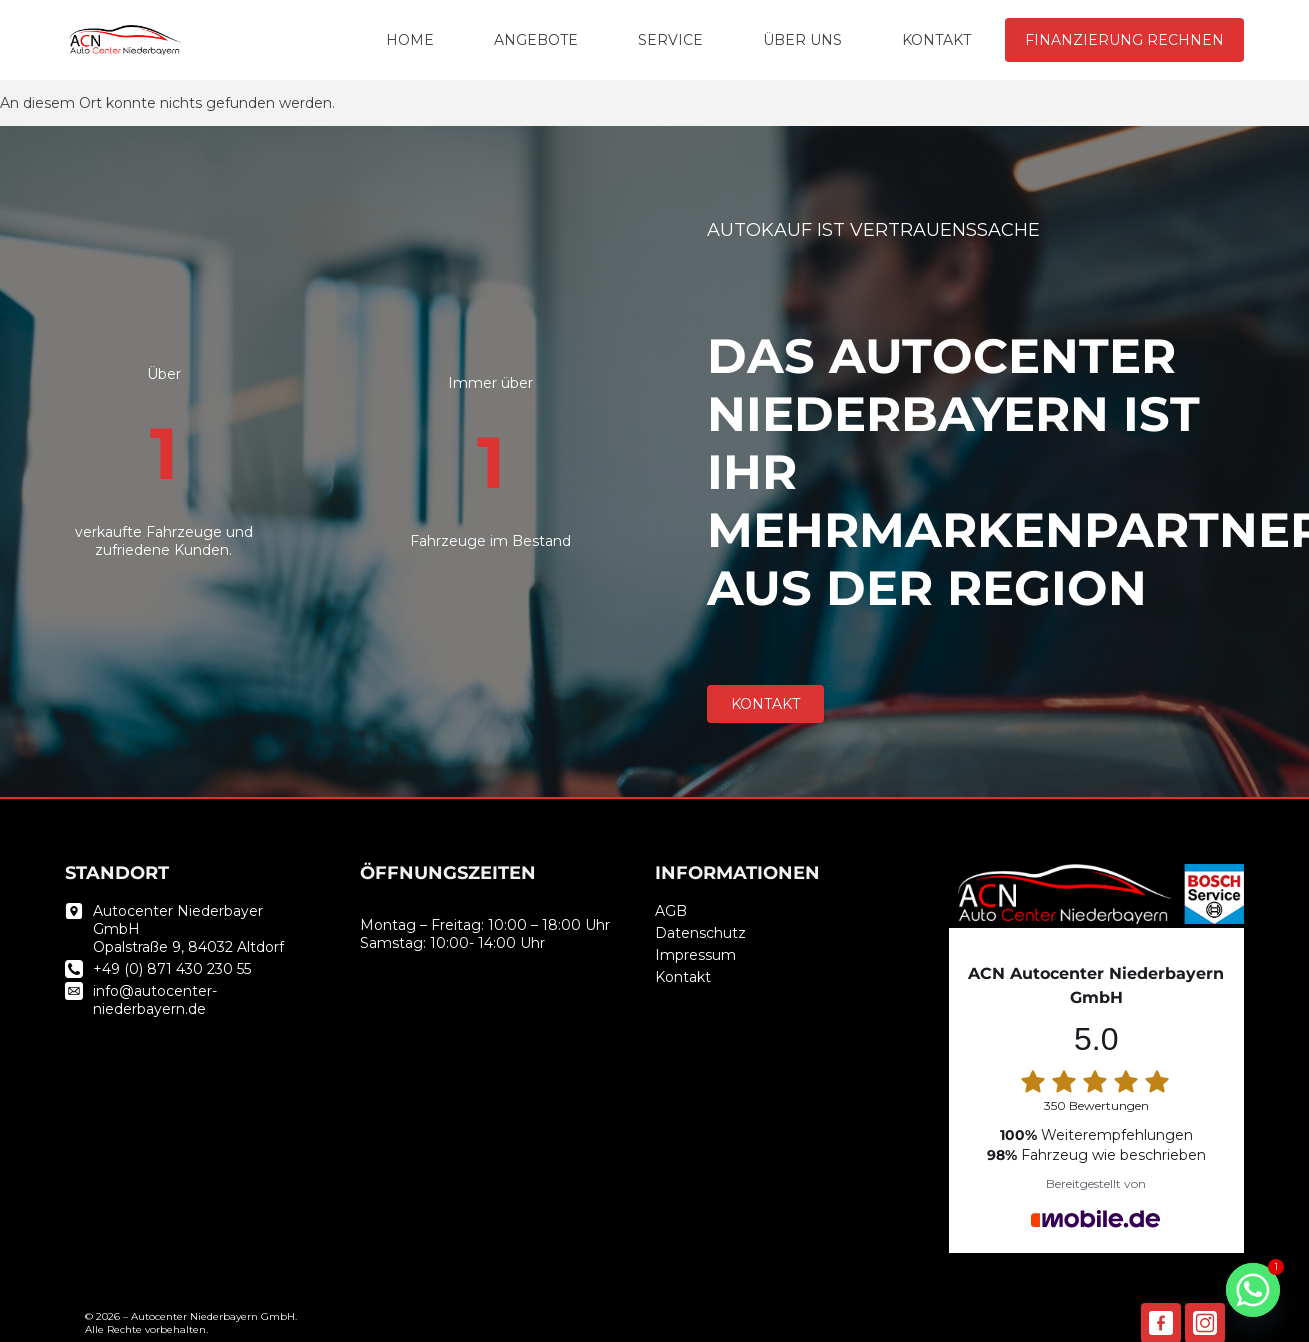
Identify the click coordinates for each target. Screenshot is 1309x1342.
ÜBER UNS (802, 40)
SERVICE (670, 40)
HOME (410, 40)
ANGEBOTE (536, 40)
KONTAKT (936, 40)
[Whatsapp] (1253, 1290)
